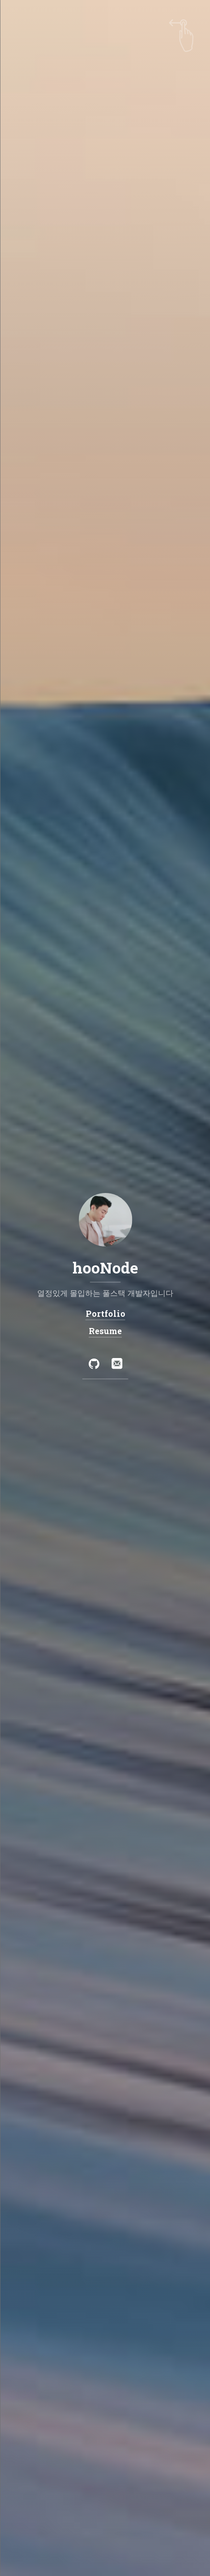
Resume (105, 1330)
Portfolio (105, 1313)
